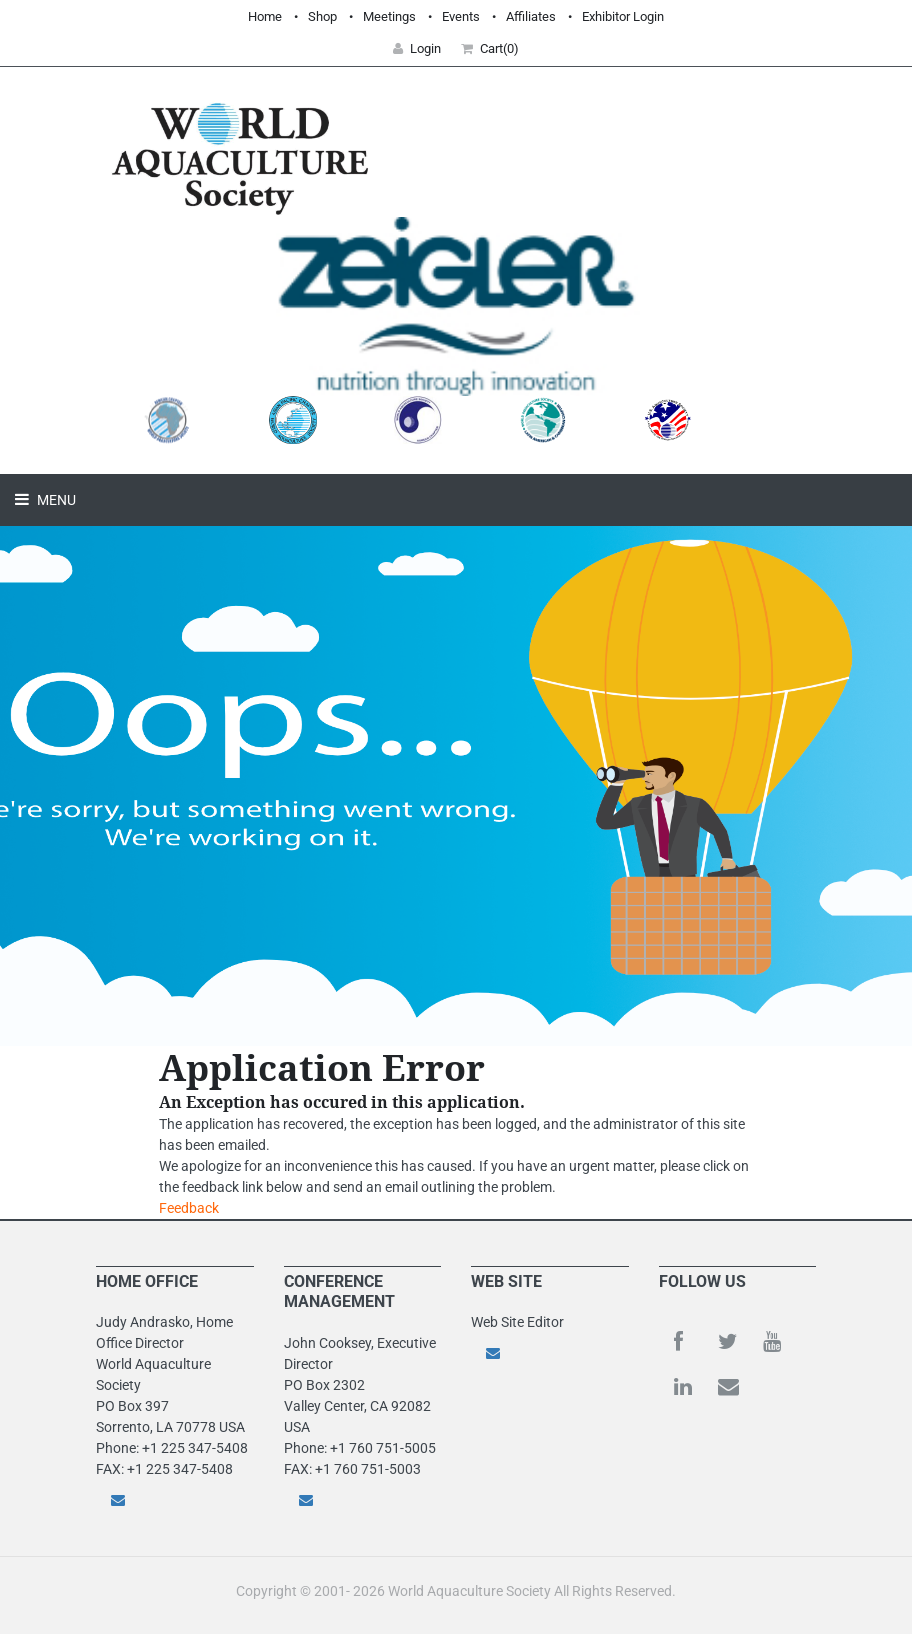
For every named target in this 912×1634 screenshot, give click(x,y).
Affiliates (531, 16)
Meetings (389, 16)
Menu (55, 500)
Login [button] (417, 48)
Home (265, 16)
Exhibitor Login (623, 16)
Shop (322, 16)
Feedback (189, 1208)
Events (461, 16)
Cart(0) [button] (490, 48)
